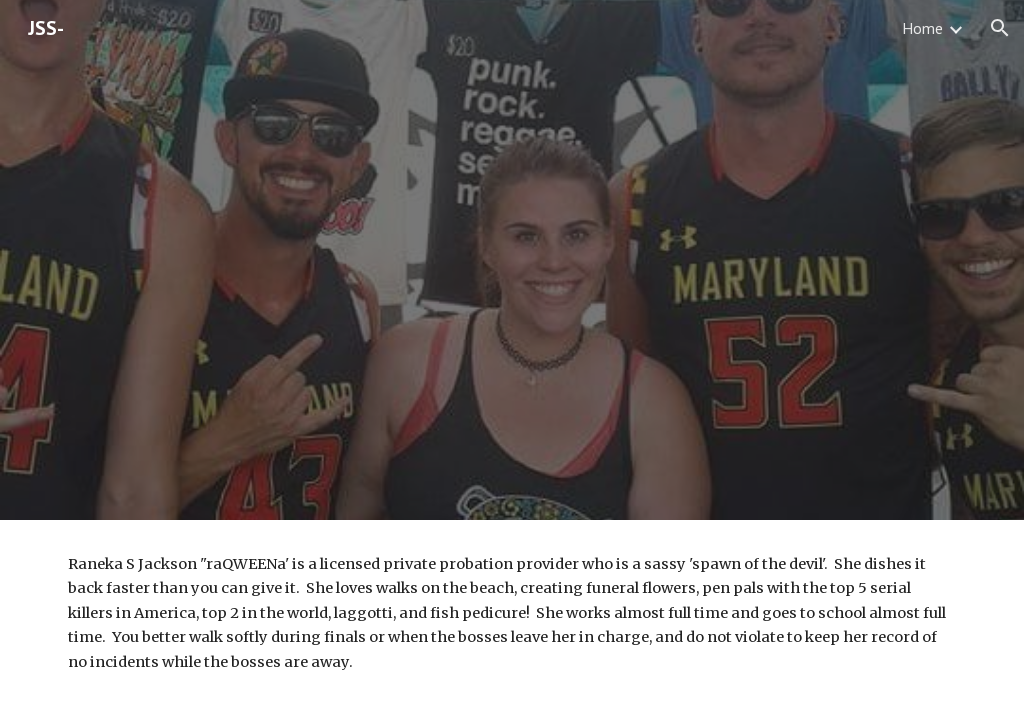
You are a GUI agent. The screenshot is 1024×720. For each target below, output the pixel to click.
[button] (1000, 28)
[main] (512, 613)
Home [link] (922, 28)
